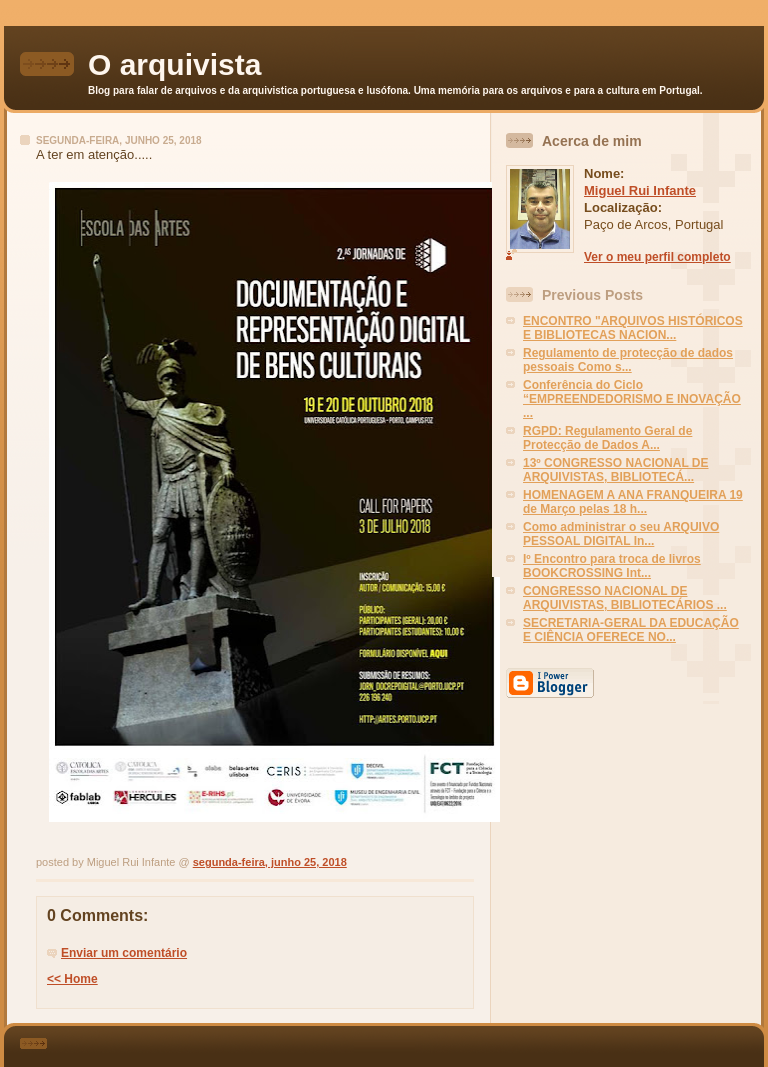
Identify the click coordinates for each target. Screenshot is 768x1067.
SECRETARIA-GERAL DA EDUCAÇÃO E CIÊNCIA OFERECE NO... (631, 630)
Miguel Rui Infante (640, 190)
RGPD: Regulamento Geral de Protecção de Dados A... (607, 438)
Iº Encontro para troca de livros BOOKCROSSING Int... (612, 566)
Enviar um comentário (124, 953)
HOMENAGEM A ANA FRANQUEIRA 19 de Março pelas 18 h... (633, 502)
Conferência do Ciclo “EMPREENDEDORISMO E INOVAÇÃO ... (632, 399)
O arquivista (174, 64)
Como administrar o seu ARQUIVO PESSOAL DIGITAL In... (621, 534)
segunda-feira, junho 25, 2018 (270, 862)
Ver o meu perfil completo (657, 257)
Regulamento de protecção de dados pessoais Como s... (628, 360)
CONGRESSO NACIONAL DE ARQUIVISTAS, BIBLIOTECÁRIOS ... (625, 598)
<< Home (72, 979)
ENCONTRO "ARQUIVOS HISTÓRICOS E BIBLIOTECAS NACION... (633, 328)
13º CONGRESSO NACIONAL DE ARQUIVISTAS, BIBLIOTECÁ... (616, 470)
